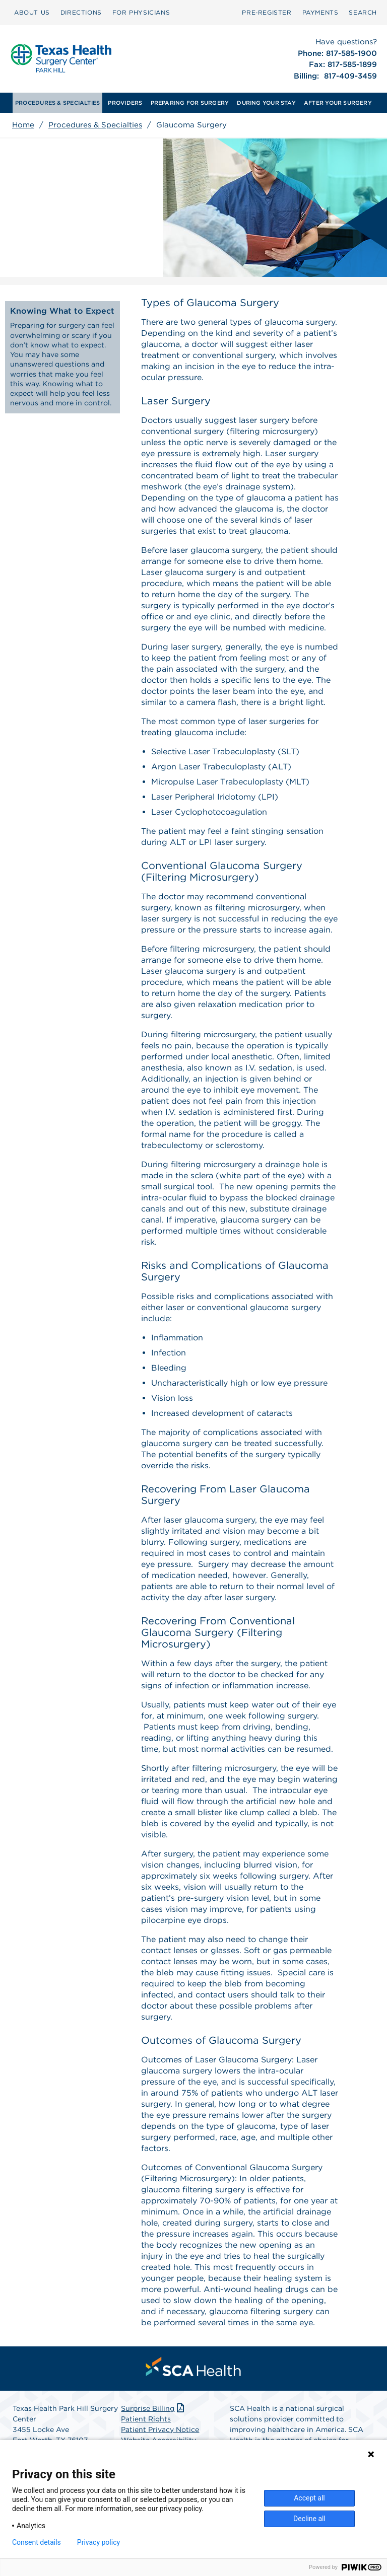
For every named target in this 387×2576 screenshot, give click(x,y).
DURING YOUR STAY (266, 102)
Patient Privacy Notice (160, 2429)
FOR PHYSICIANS (141, 12)
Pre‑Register (266, 12)
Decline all (309, 2519)
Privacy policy (98, 2542)
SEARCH (363, 12)
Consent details (36, 2542)
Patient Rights (146, 2419)
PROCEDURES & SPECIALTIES (57, 102)
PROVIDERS (125, 102)
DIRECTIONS (81, 12)
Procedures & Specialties (95, 124)
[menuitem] (32, 12)
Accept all (309, 2498)
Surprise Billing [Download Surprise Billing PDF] (153, 2408)
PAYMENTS (320, 12)
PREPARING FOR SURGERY (190, 102)
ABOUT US (32, 12)
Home (23, 124)
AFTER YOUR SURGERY (338, 102)
